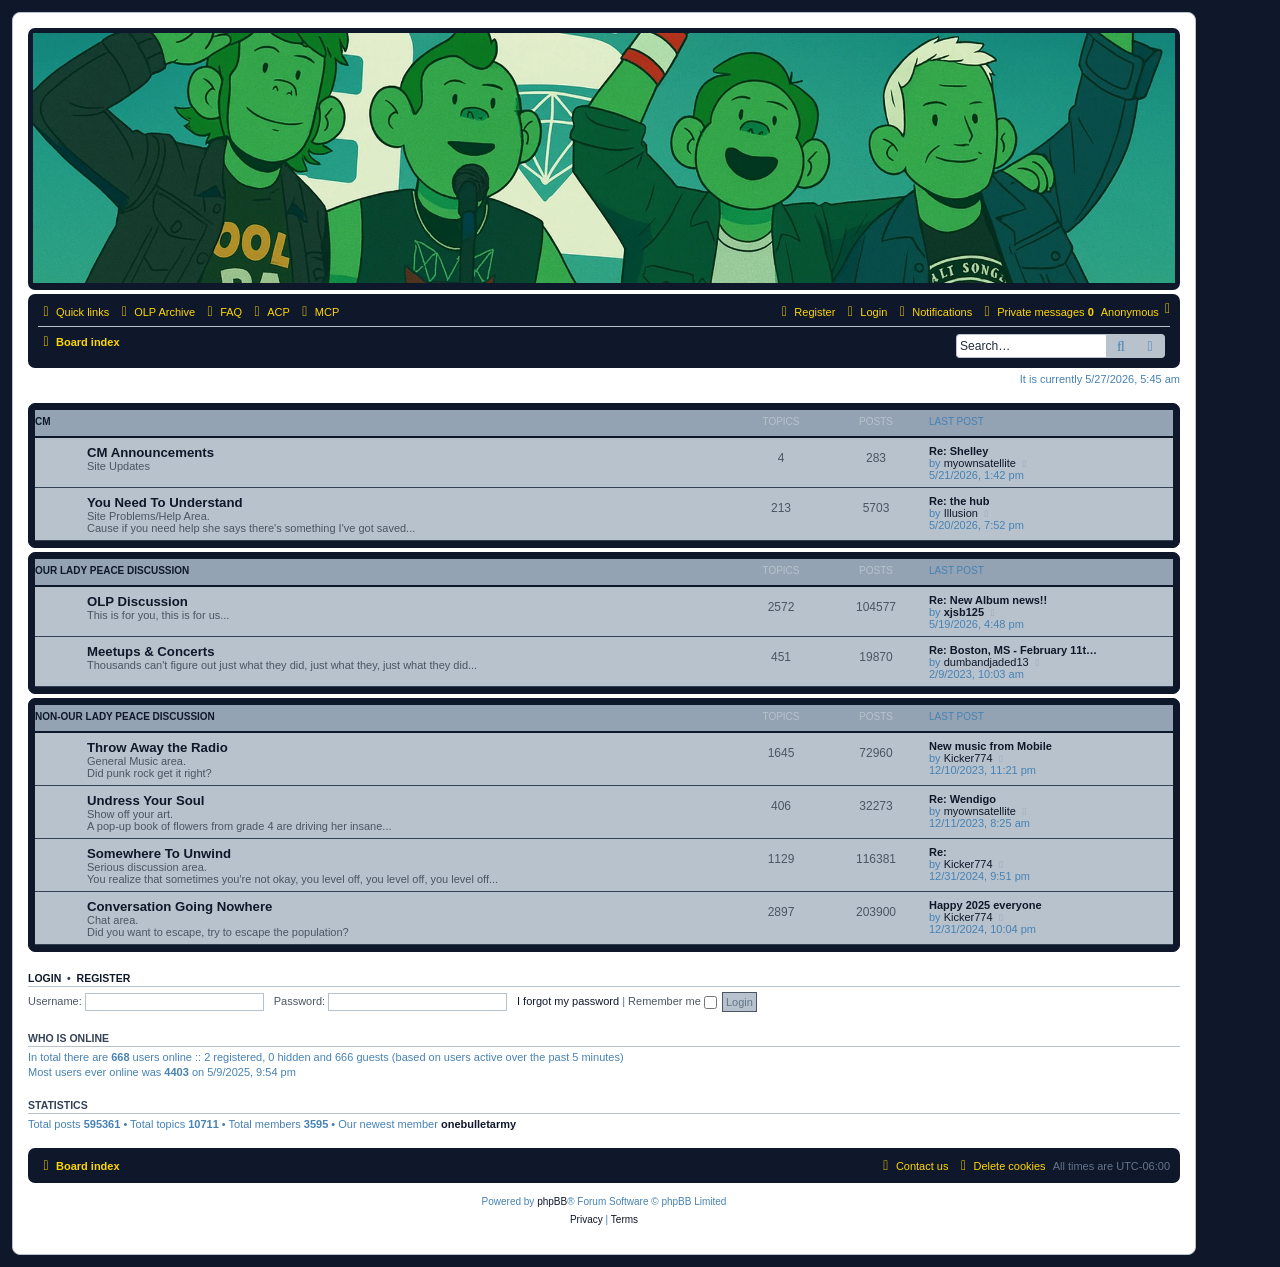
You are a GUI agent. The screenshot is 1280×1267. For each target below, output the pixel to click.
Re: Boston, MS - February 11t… (1013, 650)
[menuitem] (222, 312)
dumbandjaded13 (986, 662)
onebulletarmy (478, 1124)
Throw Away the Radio (157, 747)
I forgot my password (568, 1001)
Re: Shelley (958, 451)
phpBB (552, 1201)
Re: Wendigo (962, 799)
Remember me (672, 1001)
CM (43, 421)
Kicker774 (968, 758)
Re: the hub (959, 501)
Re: (938, 852)
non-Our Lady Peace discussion (125, 716)
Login (44, 978)
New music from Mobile (990, 746)
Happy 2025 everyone (985, 905)
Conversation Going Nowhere (179, 906)
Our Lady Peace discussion (112, 570)
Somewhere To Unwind (159, 853)
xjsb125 (964, 612)
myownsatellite (980, 463)
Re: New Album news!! (988, 600)
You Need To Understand (165, 502)
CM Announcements (150, 452)
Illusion (961, 513)
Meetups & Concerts (151, 651)
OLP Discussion (137, 601)
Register (104, 978)
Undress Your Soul (146, 800)
